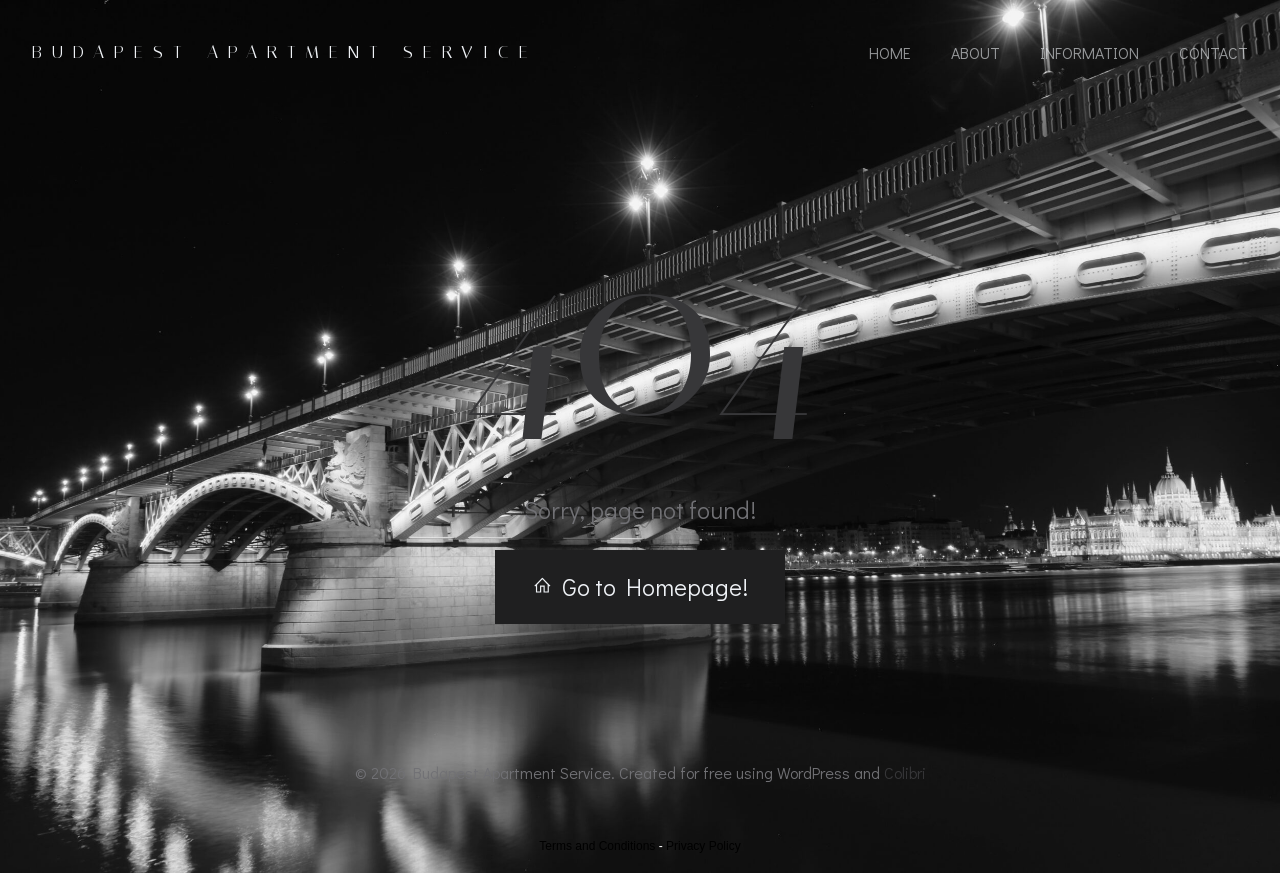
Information (1089, 52)
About (975, 52)
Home (890, 52)
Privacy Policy (703, 846)
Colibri (905, 772)
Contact (1213, 52)
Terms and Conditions (597, 846)
